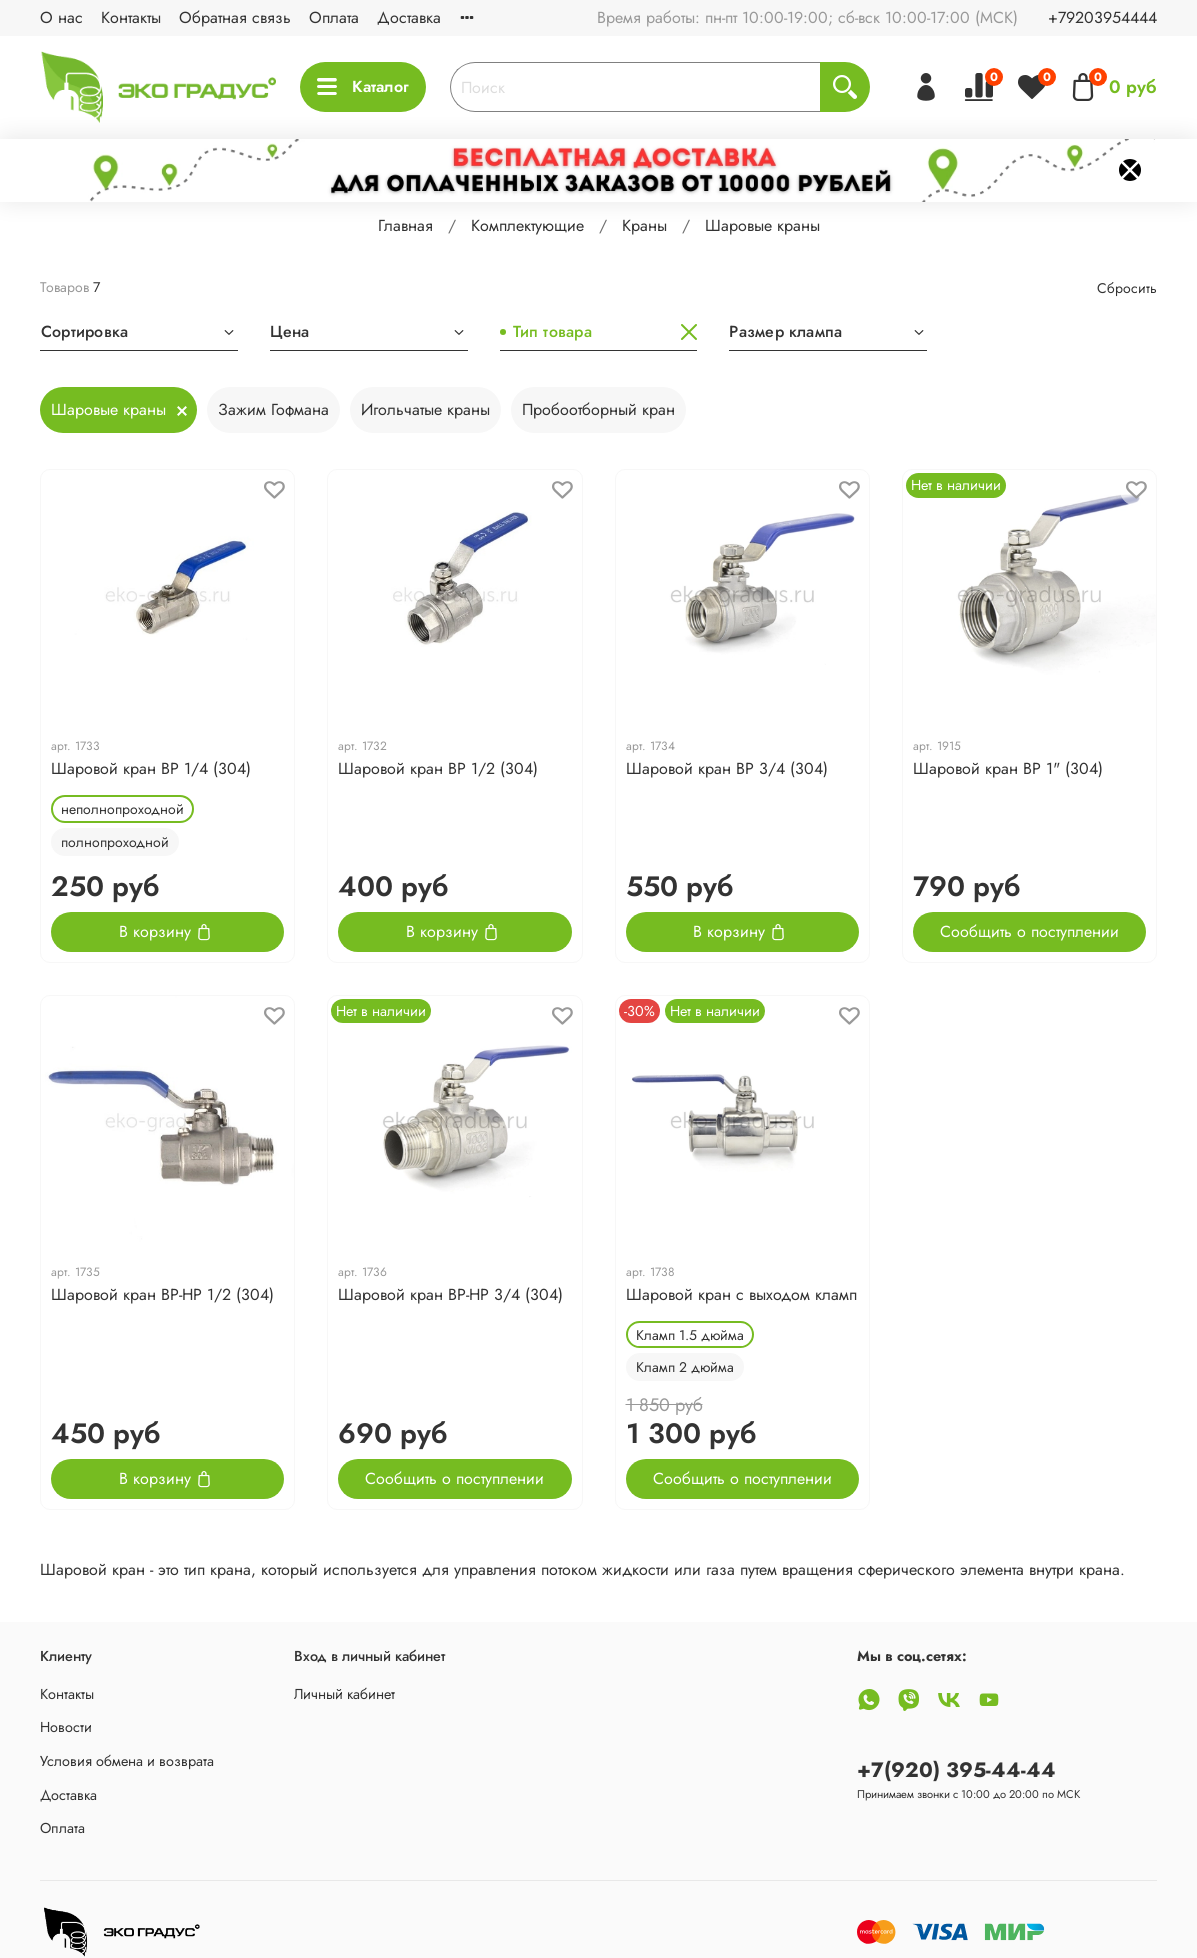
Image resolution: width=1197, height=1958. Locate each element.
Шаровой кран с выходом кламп (741, 1294)
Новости (66, 1727)
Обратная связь (235, 17)
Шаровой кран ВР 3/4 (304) (727, 768)
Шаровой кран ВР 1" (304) (1008, 768)
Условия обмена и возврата (127, 1761)
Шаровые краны (108, 409)
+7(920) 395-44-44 (956, 1770)
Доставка (409, 17)
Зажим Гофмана (273, 409)
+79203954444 (1102, 17)
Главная (405, 225)
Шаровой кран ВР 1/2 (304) (438, 768)
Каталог (363, 86)
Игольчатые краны (425, 409)
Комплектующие (527, 225)
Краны (644, 225)
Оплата (334, 17)
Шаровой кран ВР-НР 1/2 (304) (162, 1294)
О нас (61, 17)
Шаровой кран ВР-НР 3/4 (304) (450, 1294)
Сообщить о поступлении (1029, 931)
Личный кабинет (344, 1694)
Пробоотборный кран (598, 409)
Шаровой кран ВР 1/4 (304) (151, 768)
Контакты (131, 17)
